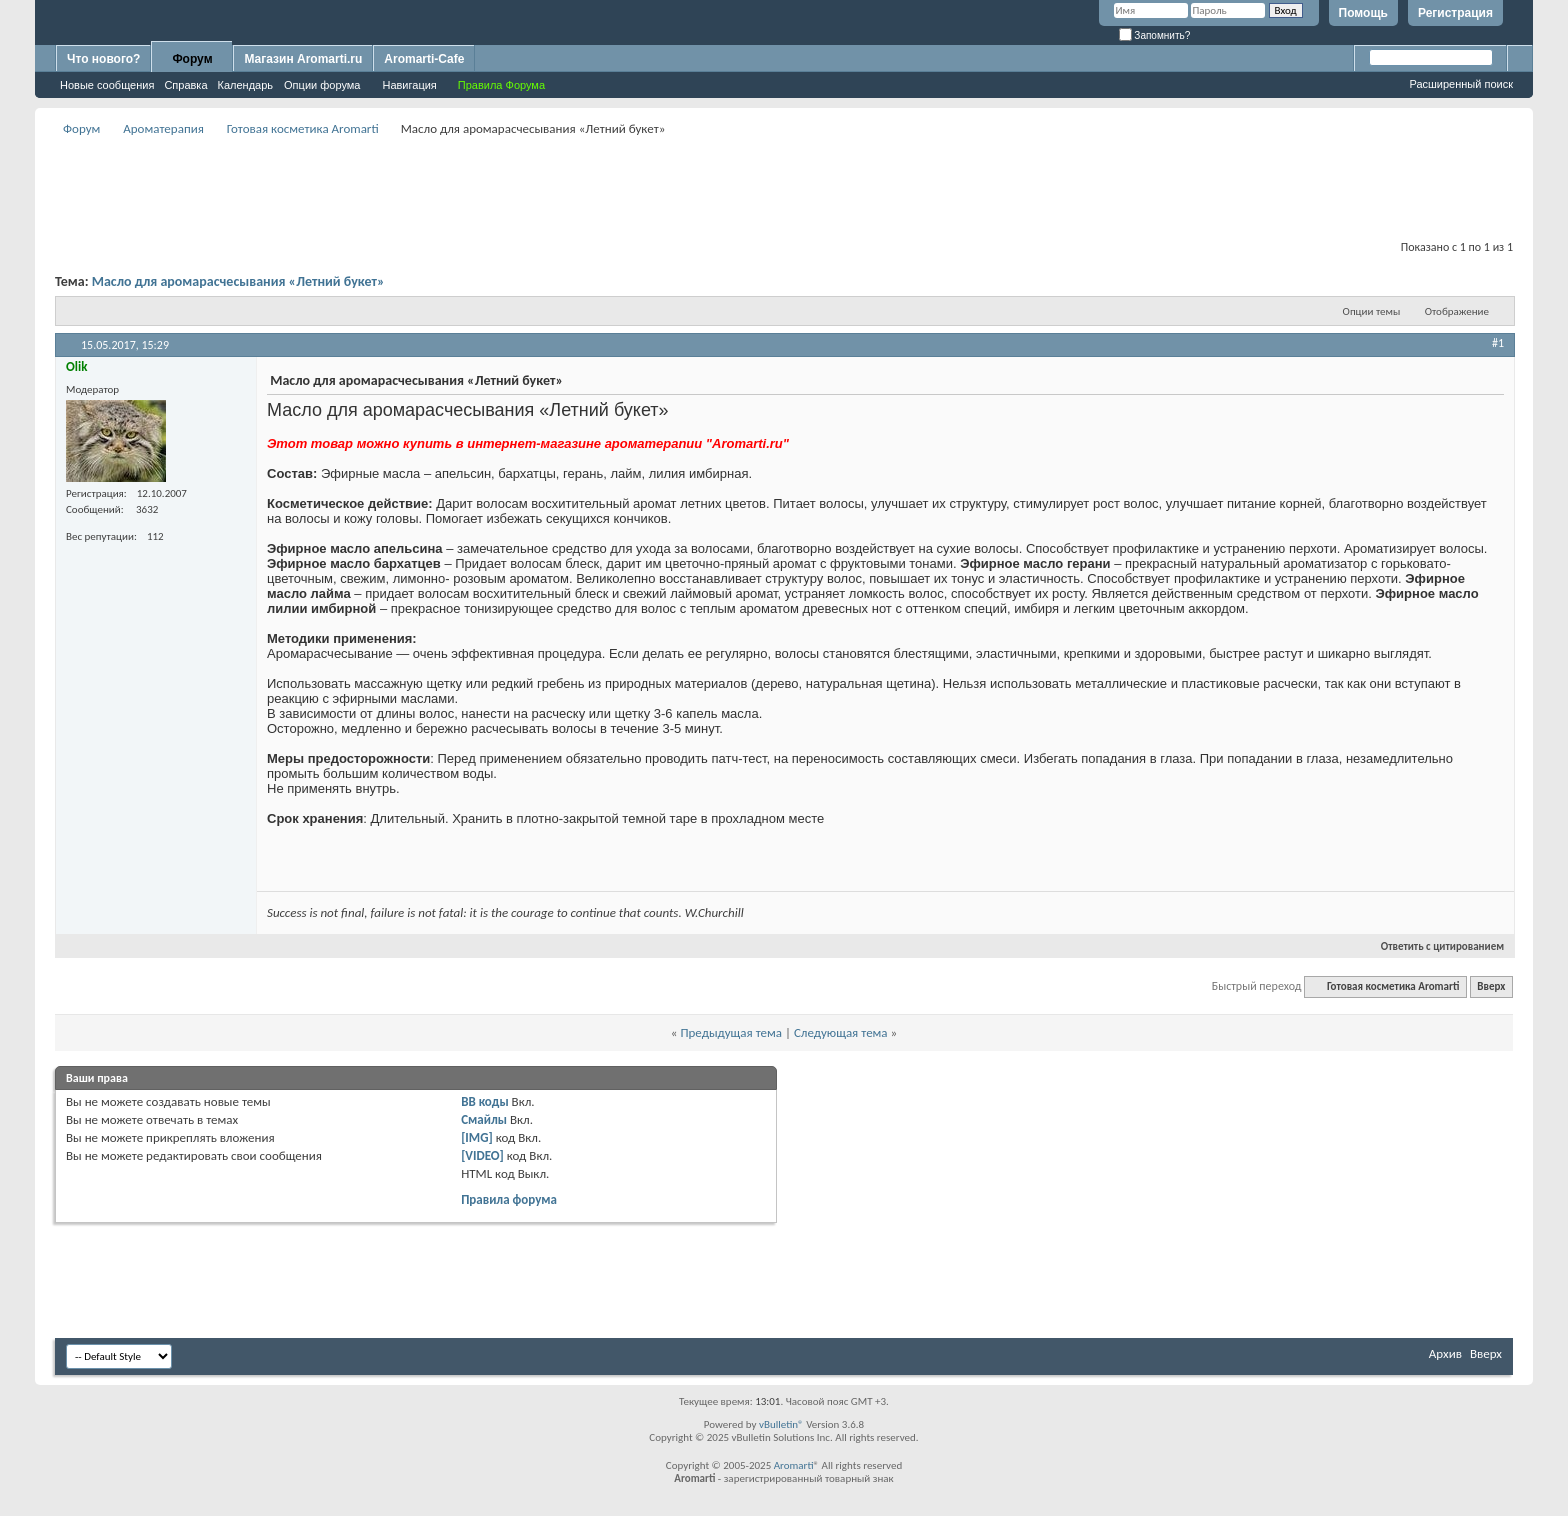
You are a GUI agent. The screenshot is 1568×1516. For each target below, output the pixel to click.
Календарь (246, 85)
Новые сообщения (107, 85)
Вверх (1491, 986)
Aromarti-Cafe (424, 59)
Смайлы (484, 1119)
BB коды (485, 1101)
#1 (1498, 343)
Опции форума (322, 85)
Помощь (1363, 13)
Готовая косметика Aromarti (303, 128)
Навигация (409, 85)
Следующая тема (841, 1032)
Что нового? (103, 59)
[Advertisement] (784, 186)
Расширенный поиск (1461, 84)
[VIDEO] (482, 1155)
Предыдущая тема (731, 1032)
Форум (192, 59)
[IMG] (477, 1137)
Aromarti (794, 1465)
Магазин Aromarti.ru (303, 59)
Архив (1445, 1353)
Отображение (1457, 311)
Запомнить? (1155, 35)
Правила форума (509, 1199)
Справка (185, 85)
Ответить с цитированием (1434, 946)
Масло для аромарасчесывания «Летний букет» (238, 281)
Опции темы (1372, 311)
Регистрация (1455, 13)
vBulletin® (781, 1424)
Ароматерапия (163, 128)
